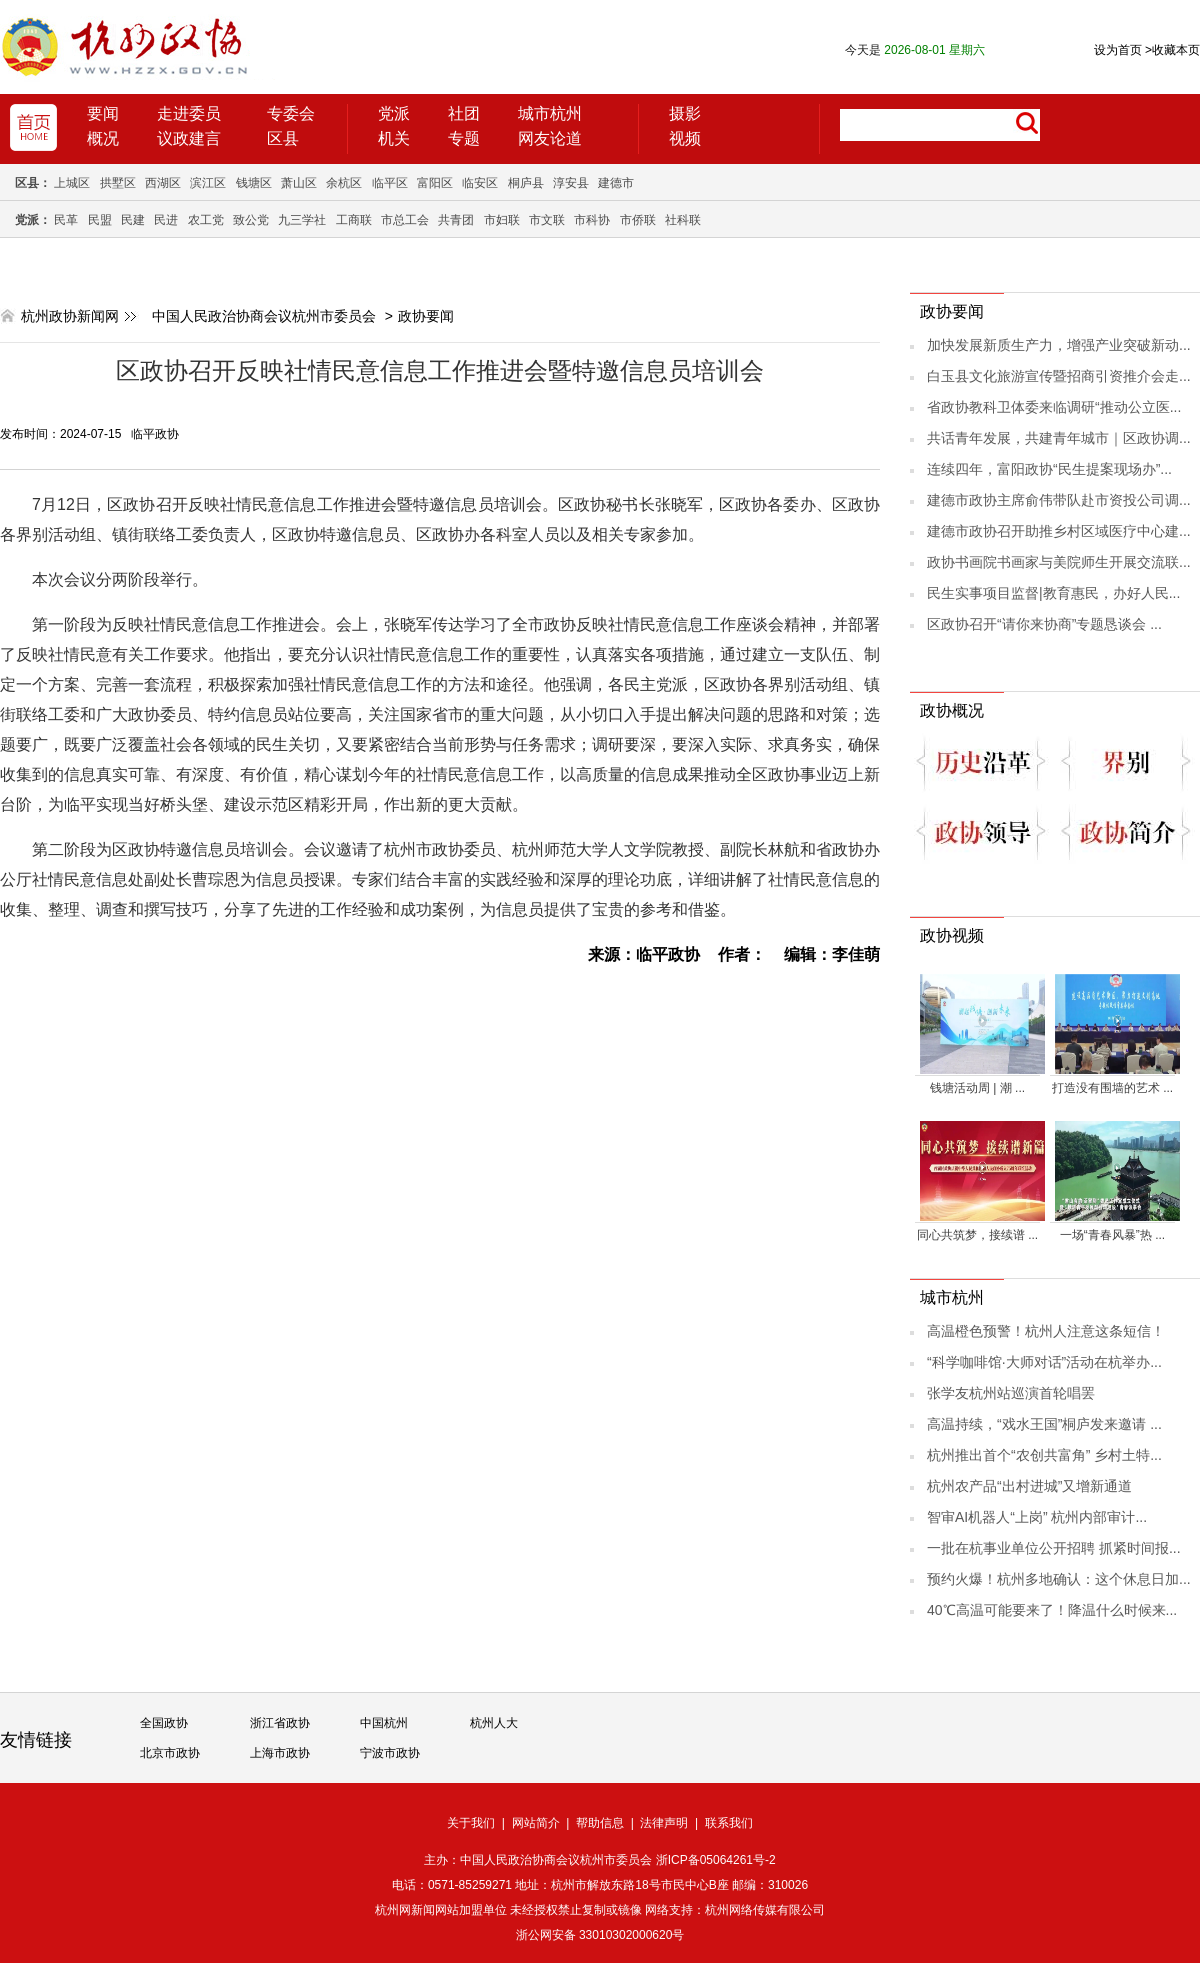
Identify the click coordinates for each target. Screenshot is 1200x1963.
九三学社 (302, 220)
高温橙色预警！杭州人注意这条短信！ (1046, 1331)
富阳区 (435, 183)
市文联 (547, 220)
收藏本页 (1172, 50)
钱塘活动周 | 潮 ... (977, 1088)
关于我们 (471, 1823)
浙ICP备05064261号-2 (716, 1860)
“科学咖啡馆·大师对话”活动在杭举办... (1044, 1362)
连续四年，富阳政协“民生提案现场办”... (1049, 469)
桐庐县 (526, 183)
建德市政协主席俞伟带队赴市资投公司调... (1059, 500)
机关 (394, 138)
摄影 (685, 113)
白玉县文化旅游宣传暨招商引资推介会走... (1059, 376)
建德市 (616, 183)
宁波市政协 (390, 1753)
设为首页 (1118, 50)
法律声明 (664, 1823)
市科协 (592, 220)
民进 (166, 220)
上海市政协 (280, 1753)
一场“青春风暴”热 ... (1112, 1235)
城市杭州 (550, 113)
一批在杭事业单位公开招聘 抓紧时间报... (1054, 1548)
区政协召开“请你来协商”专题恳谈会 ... (1044, 624)
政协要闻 (426, 316)
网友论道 (550, 138)
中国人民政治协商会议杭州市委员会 (264, 316)
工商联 (354, 220)
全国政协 (164, 1723)
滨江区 (208, 183)
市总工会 (405, 220)
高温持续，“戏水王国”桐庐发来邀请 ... (1044, 1424)
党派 (394, 113)
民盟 (100, 220)
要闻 (103, 113)
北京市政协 (170, 1753)
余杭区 (344, 183)
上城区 (72, 183)
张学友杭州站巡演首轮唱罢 (1011, 1393)
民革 (66, 220)
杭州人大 (494, 1723)
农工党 (206, 220)
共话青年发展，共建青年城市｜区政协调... (1059, 438)
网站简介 (536, 1823)
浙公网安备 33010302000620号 (600, 1935)
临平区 (390, 183)
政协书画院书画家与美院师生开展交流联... (1059, 562)
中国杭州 (384, 1723)
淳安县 (571, 183)
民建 (133, 220)
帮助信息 (600, 1823)
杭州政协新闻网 (70, 316)
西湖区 (163, 183)
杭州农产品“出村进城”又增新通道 (1029, 1486)
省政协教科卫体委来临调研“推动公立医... (1054, 407)
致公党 (251, 220)
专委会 (291, 113)
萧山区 (299, 183)
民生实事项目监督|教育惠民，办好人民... (1053, 593)
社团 (464, 113)
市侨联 (638, 220)
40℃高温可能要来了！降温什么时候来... (1052, 1610)
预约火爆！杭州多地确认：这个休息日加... (1059, 1579)
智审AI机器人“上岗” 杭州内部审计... (1037, 1517)
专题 (464, 138)
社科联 (683, 220)
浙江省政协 (280, 1723)
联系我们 (729, 1823)
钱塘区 (254, 183)
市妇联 (502, 220)
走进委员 (189, 113)
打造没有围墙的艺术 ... (1112, 1088)
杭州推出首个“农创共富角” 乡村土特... (1044, 1455)
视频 (685, 138)
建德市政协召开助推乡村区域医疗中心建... (1059, 531)
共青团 (456, 220)
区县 (283, 138)
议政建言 (189, 138)
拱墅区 (118, 183)
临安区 (480, 183)
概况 (103, 138)
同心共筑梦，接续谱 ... (977, 1235)
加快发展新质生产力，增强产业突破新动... (1059, 345)
